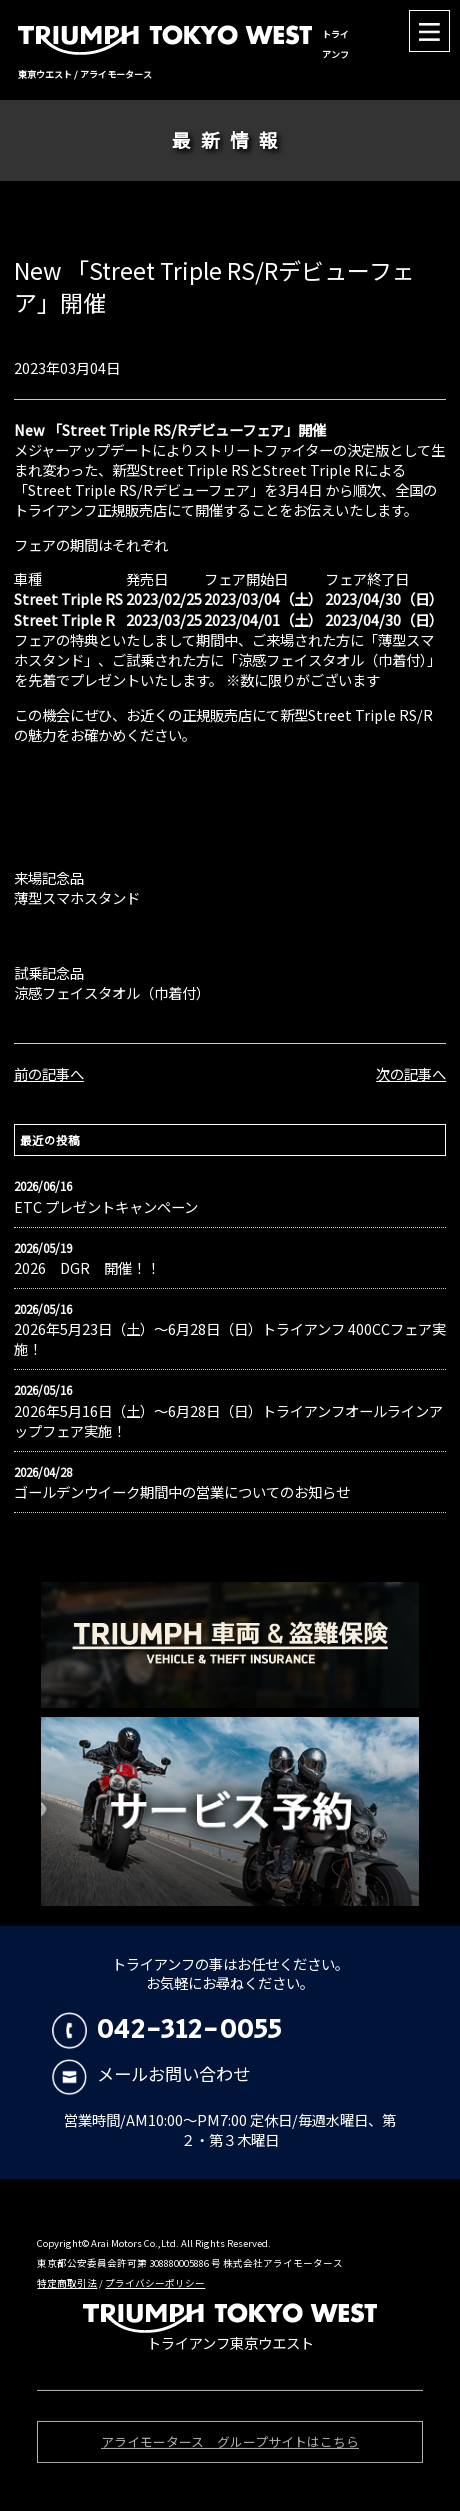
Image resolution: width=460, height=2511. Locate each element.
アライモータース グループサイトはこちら (230, 2444)
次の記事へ (411, 1073)
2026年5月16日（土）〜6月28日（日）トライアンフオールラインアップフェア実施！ (228, 1421)
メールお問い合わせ (151, 2073)
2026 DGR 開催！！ (87, 1268)
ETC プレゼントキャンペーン (106, 1207)
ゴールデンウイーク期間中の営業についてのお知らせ (182, 1492)
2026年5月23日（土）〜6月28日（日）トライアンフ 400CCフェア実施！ (230, 1339)
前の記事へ (49, 1073)
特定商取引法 (67, 2283)
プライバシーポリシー (155, 2283)
